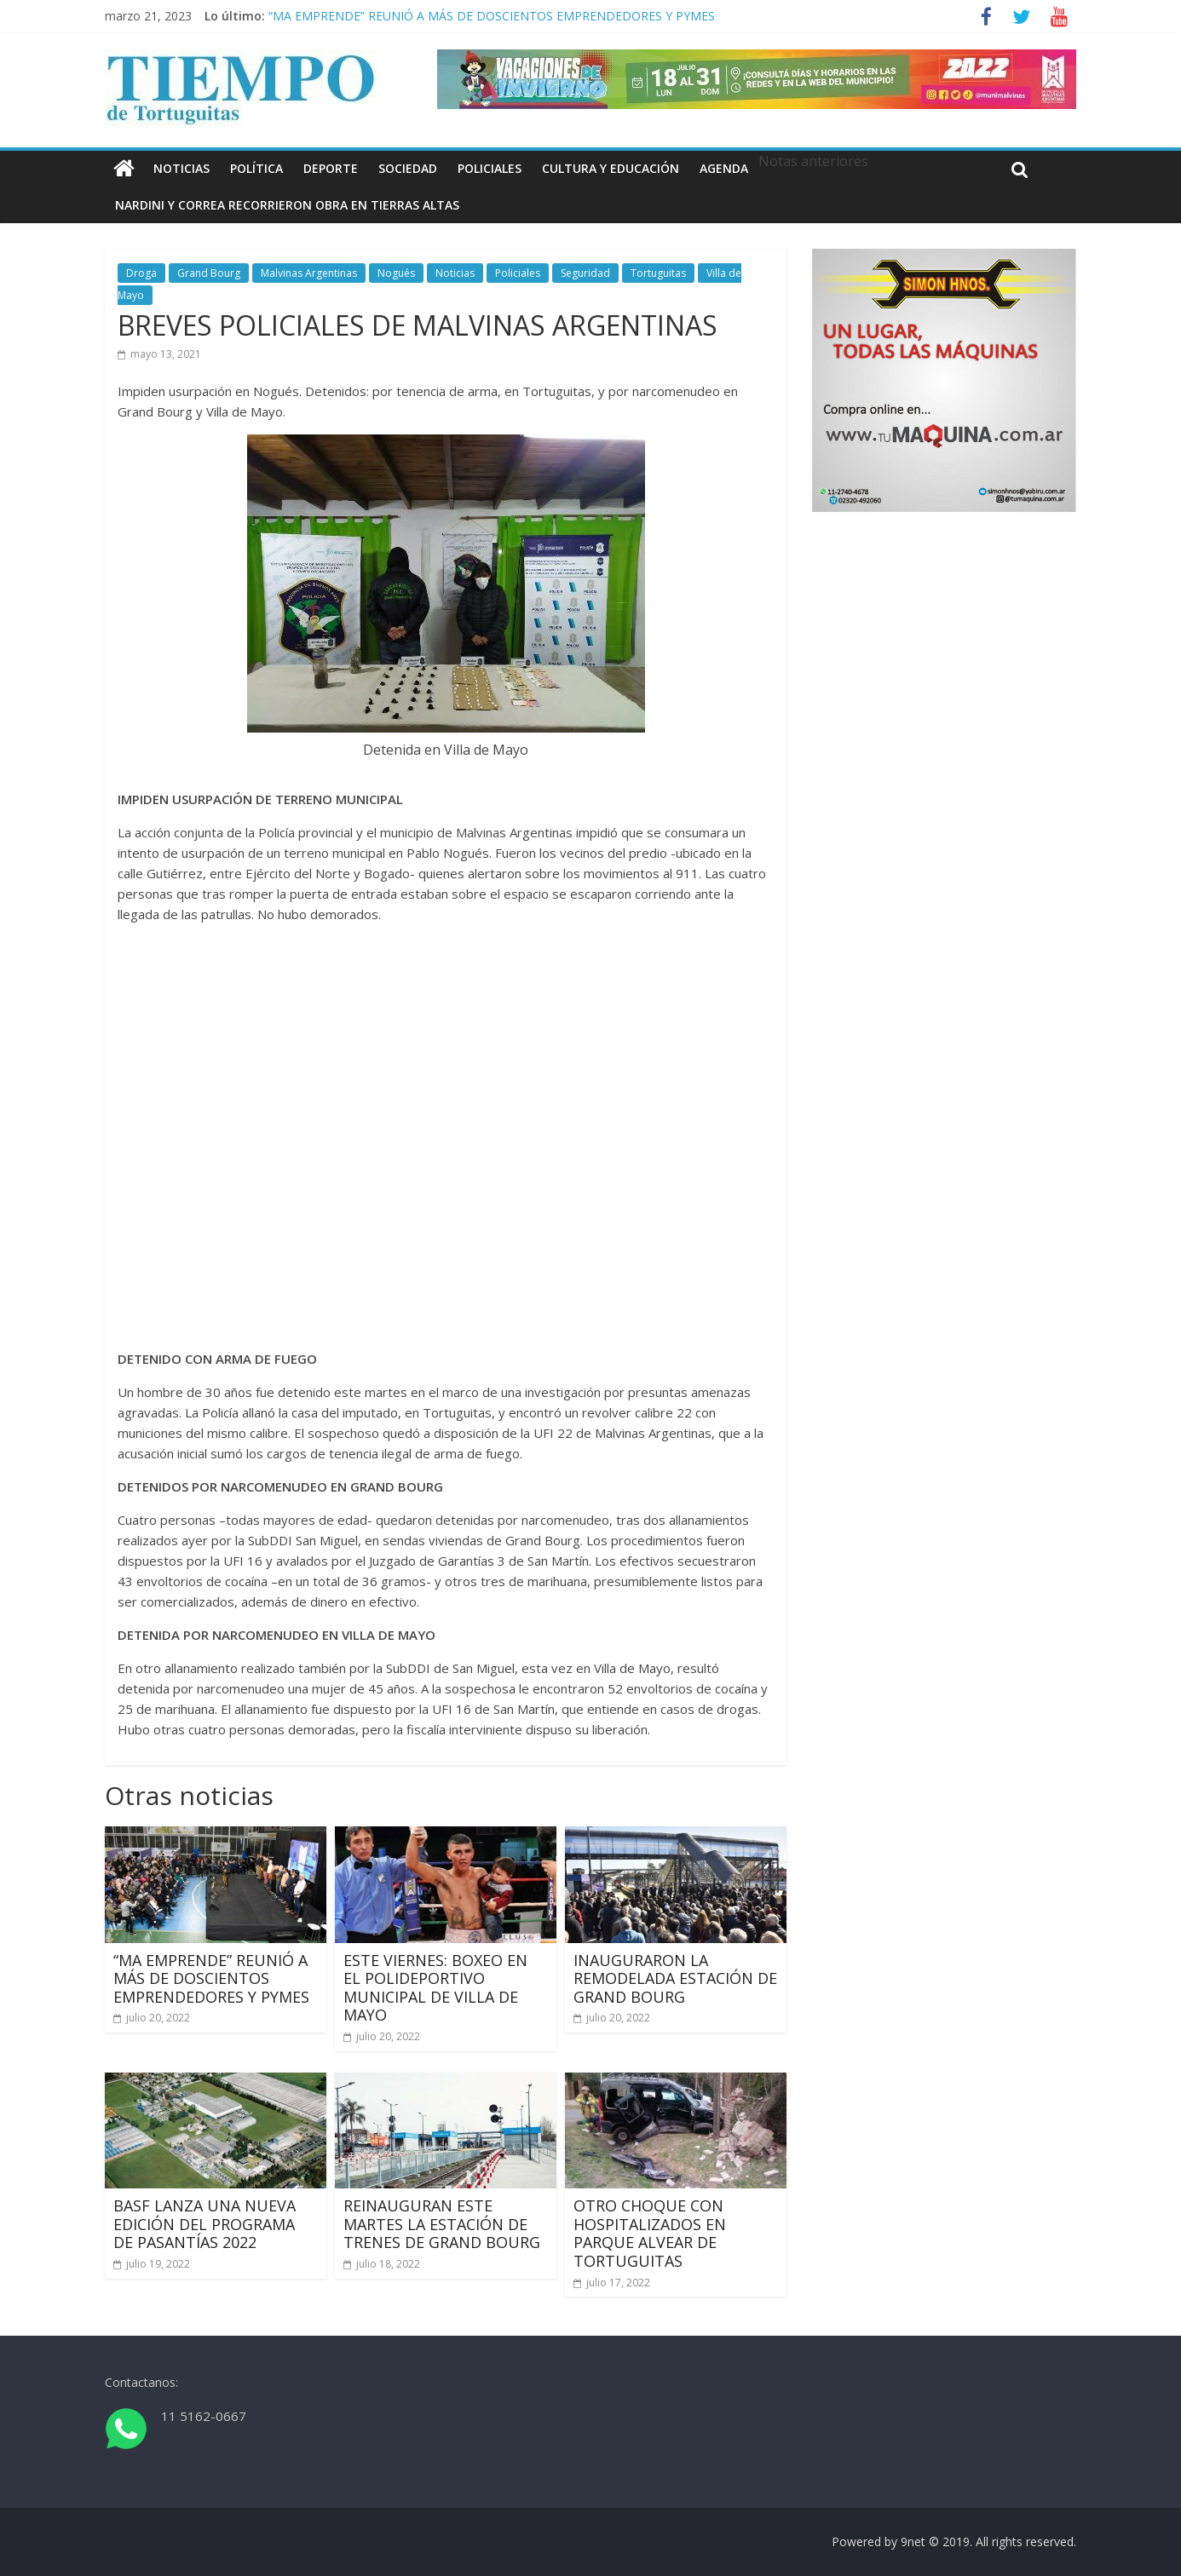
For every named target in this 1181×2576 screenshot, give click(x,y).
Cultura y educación (610, 168)
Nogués (396, 273)
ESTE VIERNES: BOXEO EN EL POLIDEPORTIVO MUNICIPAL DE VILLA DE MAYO (435, 1988)
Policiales (489, 168)
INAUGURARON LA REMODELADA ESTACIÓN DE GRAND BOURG (675, 1978)
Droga (141, 273)
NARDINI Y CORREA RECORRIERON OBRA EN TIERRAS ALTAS (287, 205)
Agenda (724, 168)
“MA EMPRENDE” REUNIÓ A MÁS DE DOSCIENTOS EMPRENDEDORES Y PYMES (491, 16)
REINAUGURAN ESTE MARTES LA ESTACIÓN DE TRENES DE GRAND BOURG (441, 2223)
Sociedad (407, 168)
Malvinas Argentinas (309, 273)
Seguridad (585, 273)
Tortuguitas (658, 273)
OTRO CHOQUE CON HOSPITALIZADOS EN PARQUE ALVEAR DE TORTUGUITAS (649, 2233)
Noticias (181, 168)
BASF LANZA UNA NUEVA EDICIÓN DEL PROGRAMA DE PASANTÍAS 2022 (204, 2223)
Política (256, 168)
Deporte (330, 168)
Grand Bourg (208, 273)
